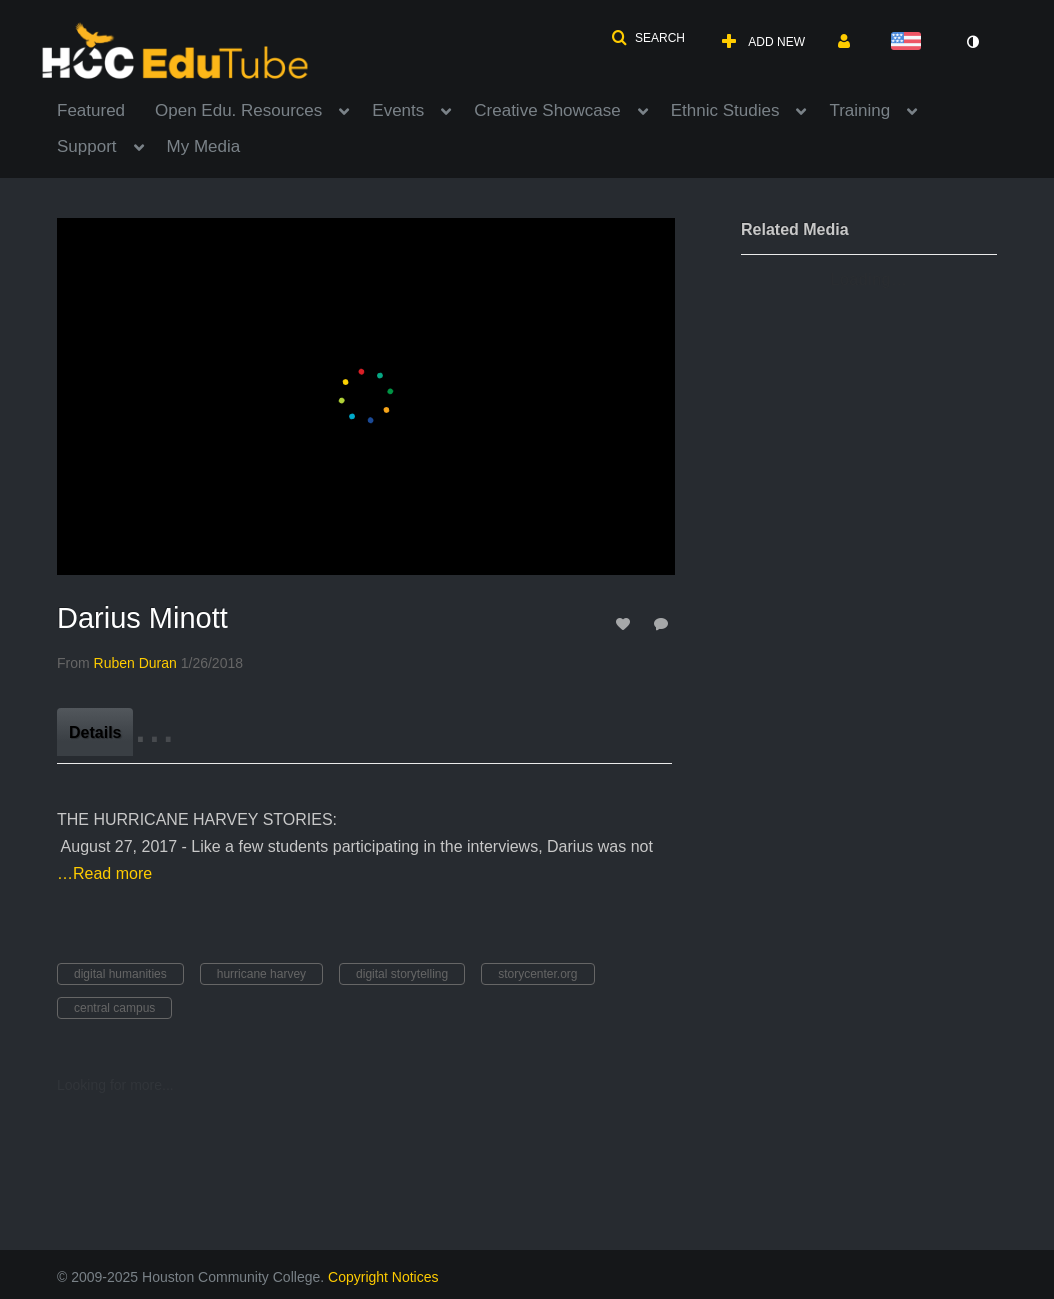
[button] (648, 38)
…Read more (104, 873)
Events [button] (398, 110)
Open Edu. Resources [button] (238, 110)
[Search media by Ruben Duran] (135, 663)
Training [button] (859, 110)
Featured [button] (91, 110)
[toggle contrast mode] (972, 42)
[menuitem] (106, 109)
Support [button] (87, 146)
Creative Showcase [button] (547, 110)
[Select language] (910, 42)
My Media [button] (204, 146)
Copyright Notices (383, 1277)
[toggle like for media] (626, 623)
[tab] (95, 732)
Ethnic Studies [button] (725, 110)
